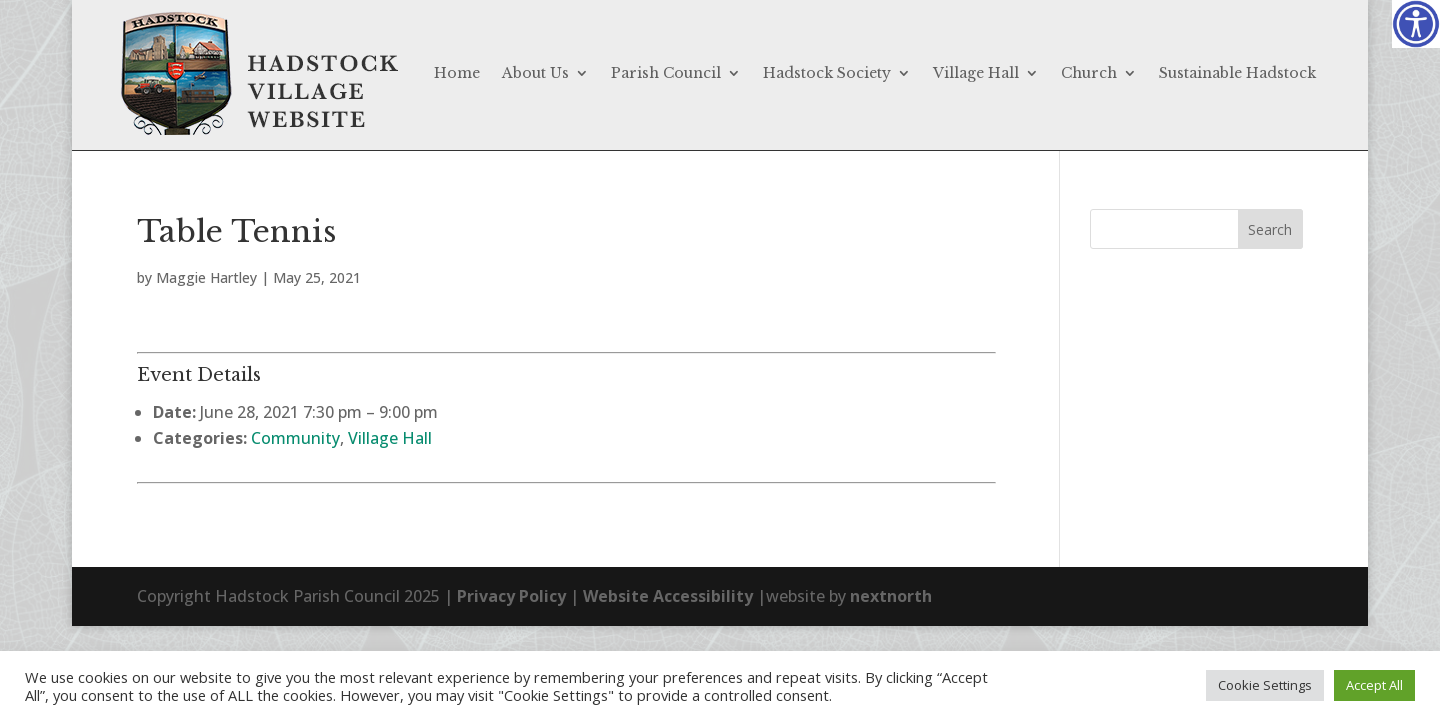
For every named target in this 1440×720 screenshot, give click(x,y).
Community (295, 438)
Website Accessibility (668, 596)
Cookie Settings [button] (1265, 685)
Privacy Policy (511, 596)
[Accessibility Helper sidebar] (1416, 24)
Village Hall (976, 73)
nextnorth (891, 596)
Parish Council (666, 73)
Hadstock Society (827, 73)
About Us (535, 73)
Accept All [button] (1374, 685)
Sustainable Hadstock (1237, 73)
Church (1089, 73)
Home (457, 73)
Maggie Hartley (206, 277)
